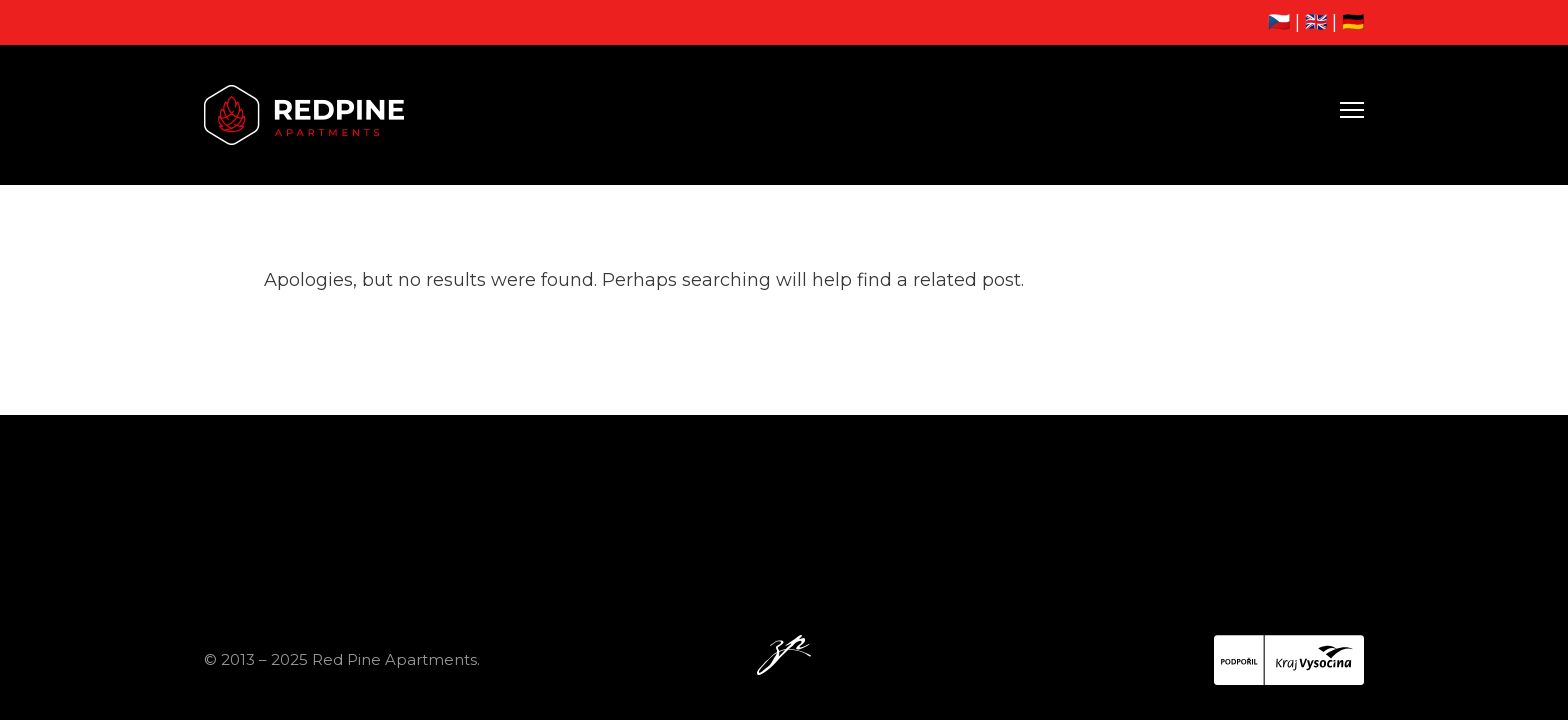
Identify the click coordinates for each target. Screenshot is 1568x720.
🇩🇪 (1353, 22)
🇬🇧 (1316, 22)
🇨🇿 (1279, 22)
